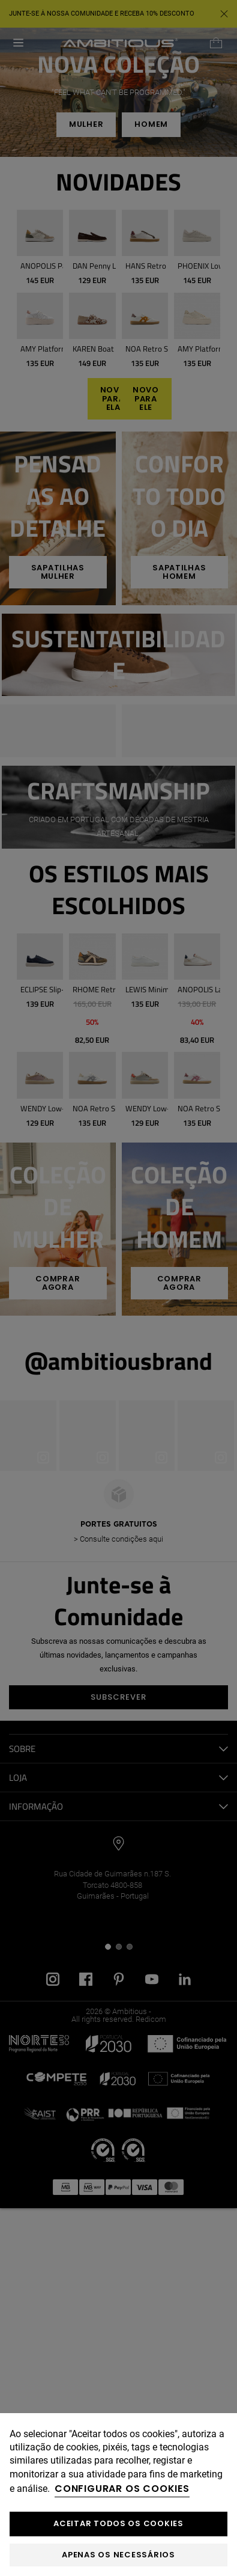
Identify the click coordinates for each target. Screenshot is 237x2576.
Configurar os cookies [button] (122, 2488)
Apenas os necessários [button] (118, 2554)
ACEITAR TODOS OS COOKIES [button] (118, 2523)
